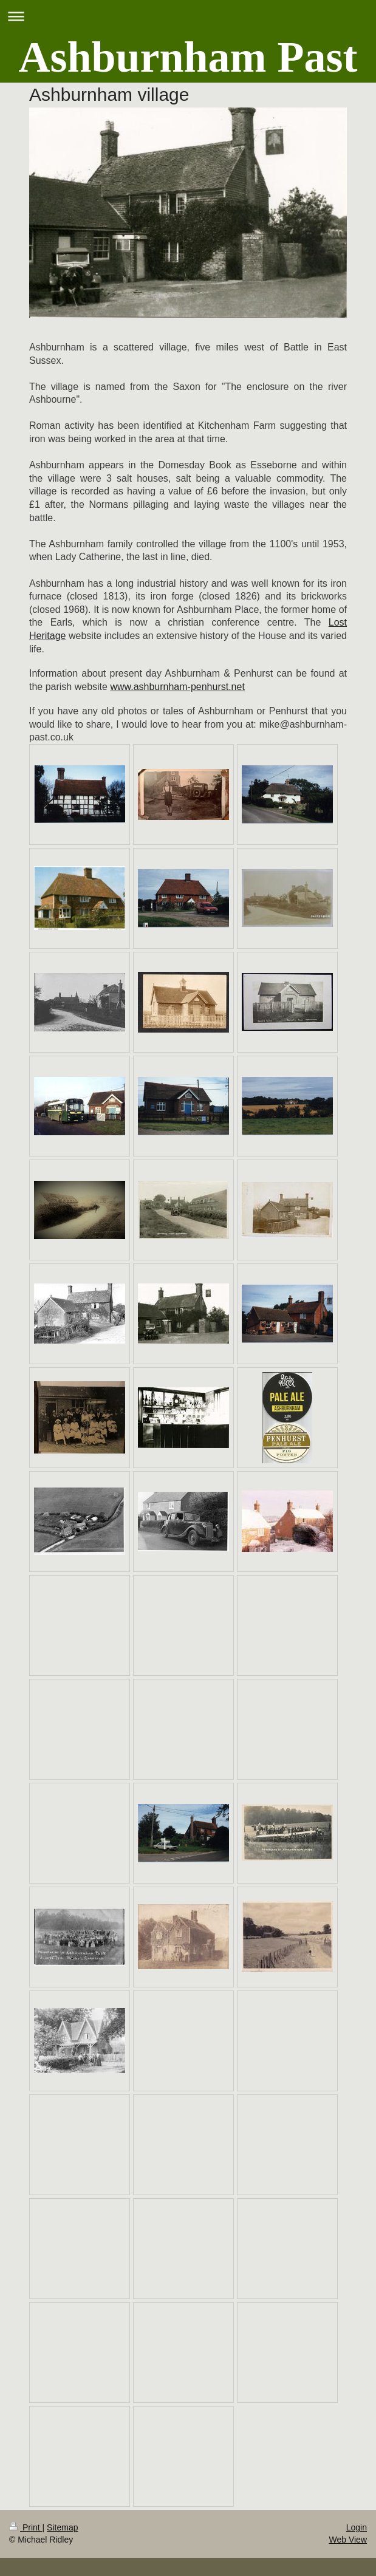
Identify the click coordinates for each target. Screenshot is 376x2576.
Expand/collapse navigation (188, 16)
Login (356, 2527)
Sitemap (62, 2527)
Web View (348, 2539)
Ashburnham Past (187, 57)
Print (26, 2527)
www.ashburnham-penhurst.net (177, 687)
